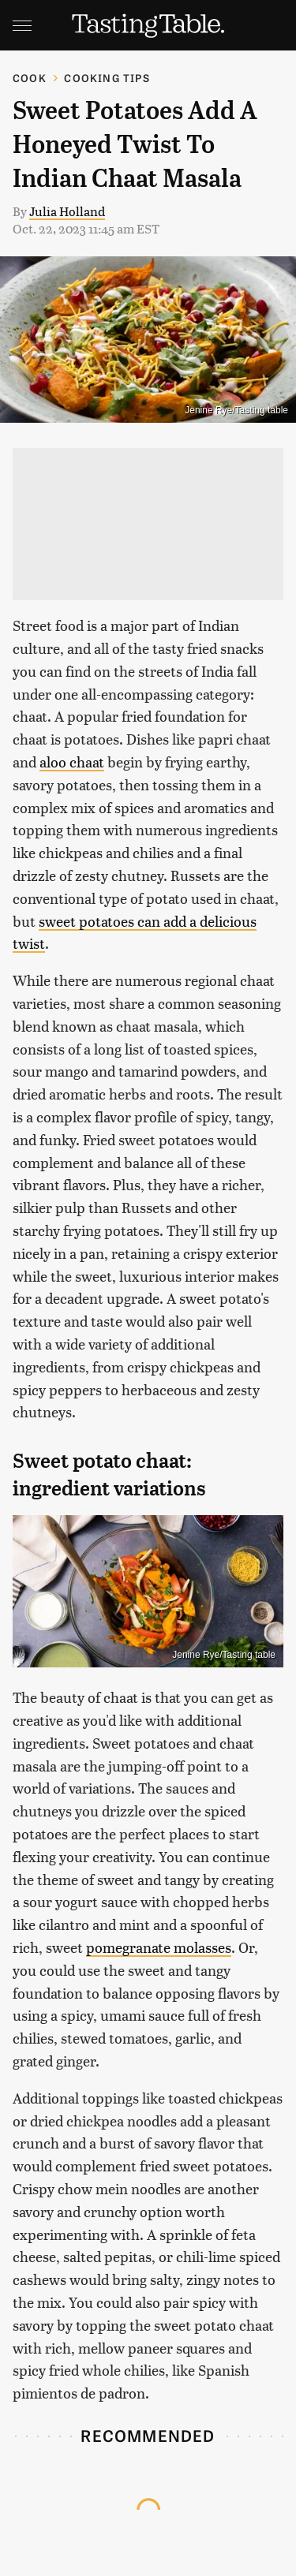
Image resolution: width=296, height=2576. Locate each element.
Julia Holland (67, 211)
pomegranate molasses (158, 1947)
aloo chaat (71, 761)
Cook (30, 78)
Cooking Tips (106, 78)
